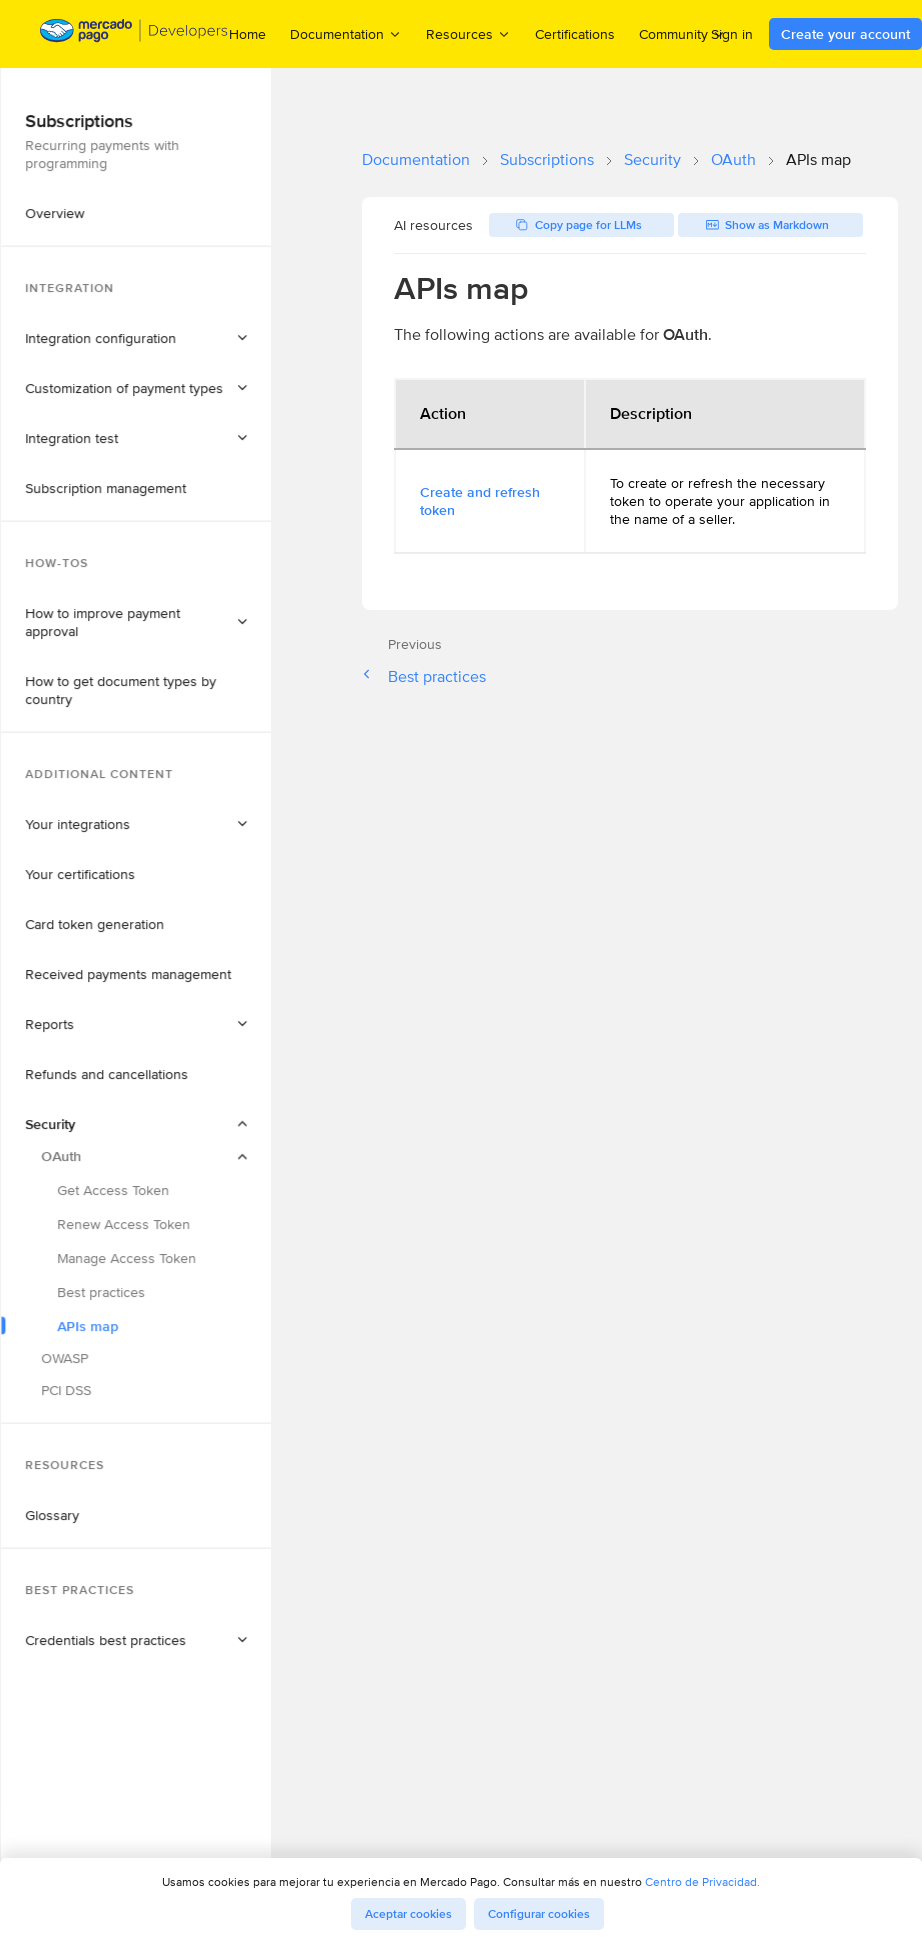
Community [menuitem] (682, 33)
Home (247, 34)
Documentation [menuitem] (346, 33)
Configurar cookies (539, 1914)
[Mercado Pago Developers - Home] (134, 34)
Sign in (732, 34)
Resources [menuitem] (468, 33)
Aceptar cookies (408, 1914)
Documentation (416, 159)
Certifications (575, 34)
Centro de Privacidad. (702, 1881)
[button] (172, 172)
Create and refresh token (480, 501)
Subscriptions (547, 159)
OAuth (733, 159)
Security (652, 159)
